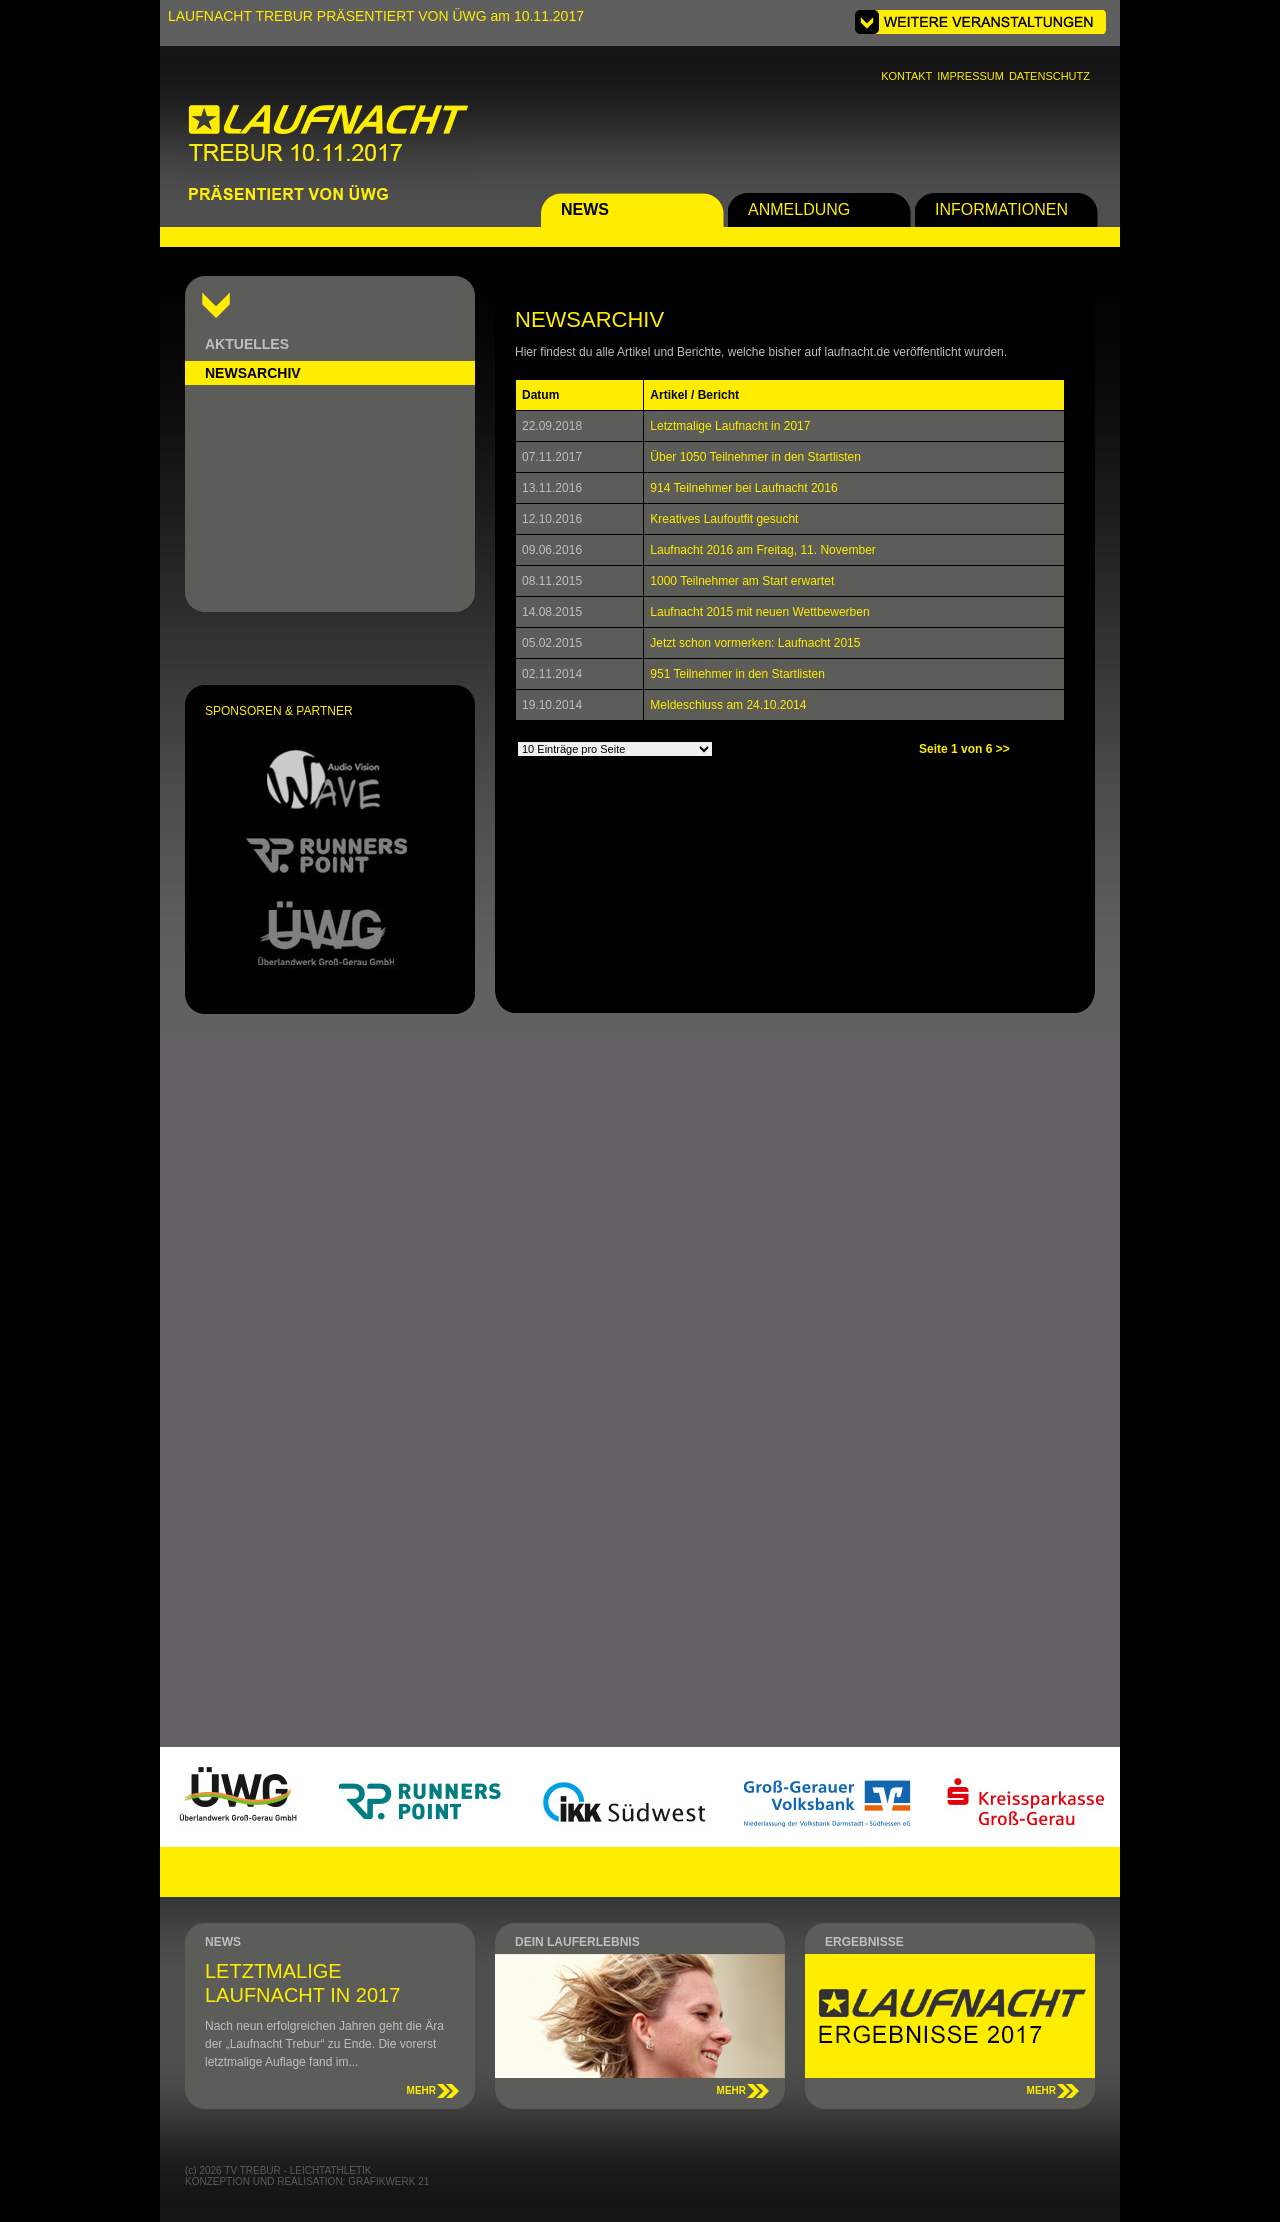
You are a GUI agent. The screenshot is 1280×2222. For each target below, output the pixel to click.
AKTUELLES (247, 344)
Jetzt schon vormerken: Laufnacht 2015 (755, 643)
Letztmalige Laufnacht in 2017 (730, 426)
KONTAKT (906, 76)
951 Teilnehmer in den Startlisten (737, 674)
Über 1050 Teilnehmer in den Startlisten (755, 457)
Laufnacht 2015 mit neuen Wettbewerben (759, 612)
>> (1003, 749)
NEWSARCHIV (253, 373)
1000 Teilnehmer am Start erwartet (742, 581)
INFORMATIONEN (1001, 209)
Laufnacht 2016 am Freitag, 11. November (762, 550)
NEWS (585, 209)
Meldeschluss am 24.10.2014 (728, 705)
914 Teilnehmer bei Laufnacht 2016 (743, 488)
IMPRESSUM (970, 76)
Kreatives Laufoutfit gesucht (724, 519)
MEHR (421, 2090)
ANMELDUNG (799, 209)
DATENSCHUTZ (1049, 76)
